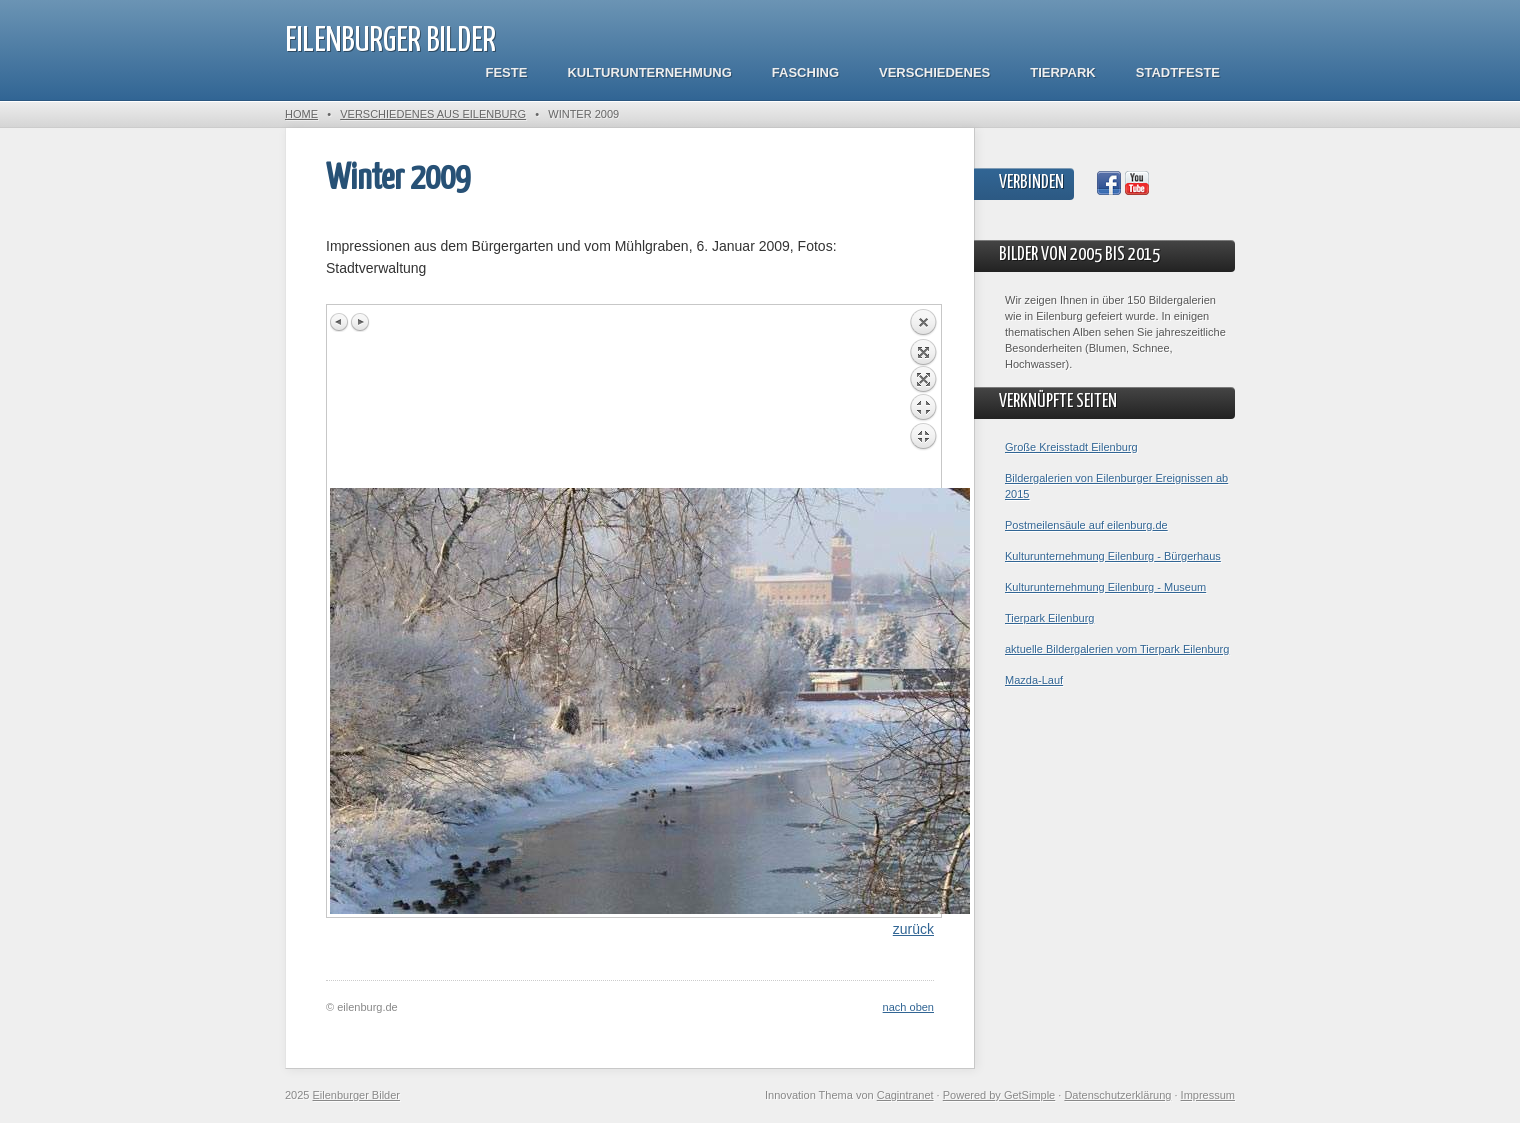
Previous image (340, 322)
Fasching (805, 72)
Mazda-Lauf (1034, 680)
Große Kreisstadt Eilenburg (1071, 447)
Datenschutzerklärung (1117, 1095)
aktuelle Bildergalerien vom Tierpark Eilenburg (1117, 649)
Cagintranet (905, 1095)
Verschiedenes (934, 72)
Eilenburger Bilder (390, 41)
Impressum (1208, 1095)
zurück (913, 929)
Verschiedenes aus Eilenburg (433, 114)
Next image (360, 322)
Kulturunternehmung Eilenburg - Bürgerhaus (1113, 556)
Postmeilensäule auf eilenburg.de (1086, 525)
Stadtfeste (1178, 72)
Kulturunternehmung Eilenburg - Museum (1105, 587)
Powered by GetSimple (999, 1095)
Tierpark (1062, 72)
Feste (507, 72)
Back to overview (923, 398)
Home (301, 114)
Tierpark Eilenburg (1049, 618)
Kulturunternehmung (649, 72)
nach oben (908, 1007)
